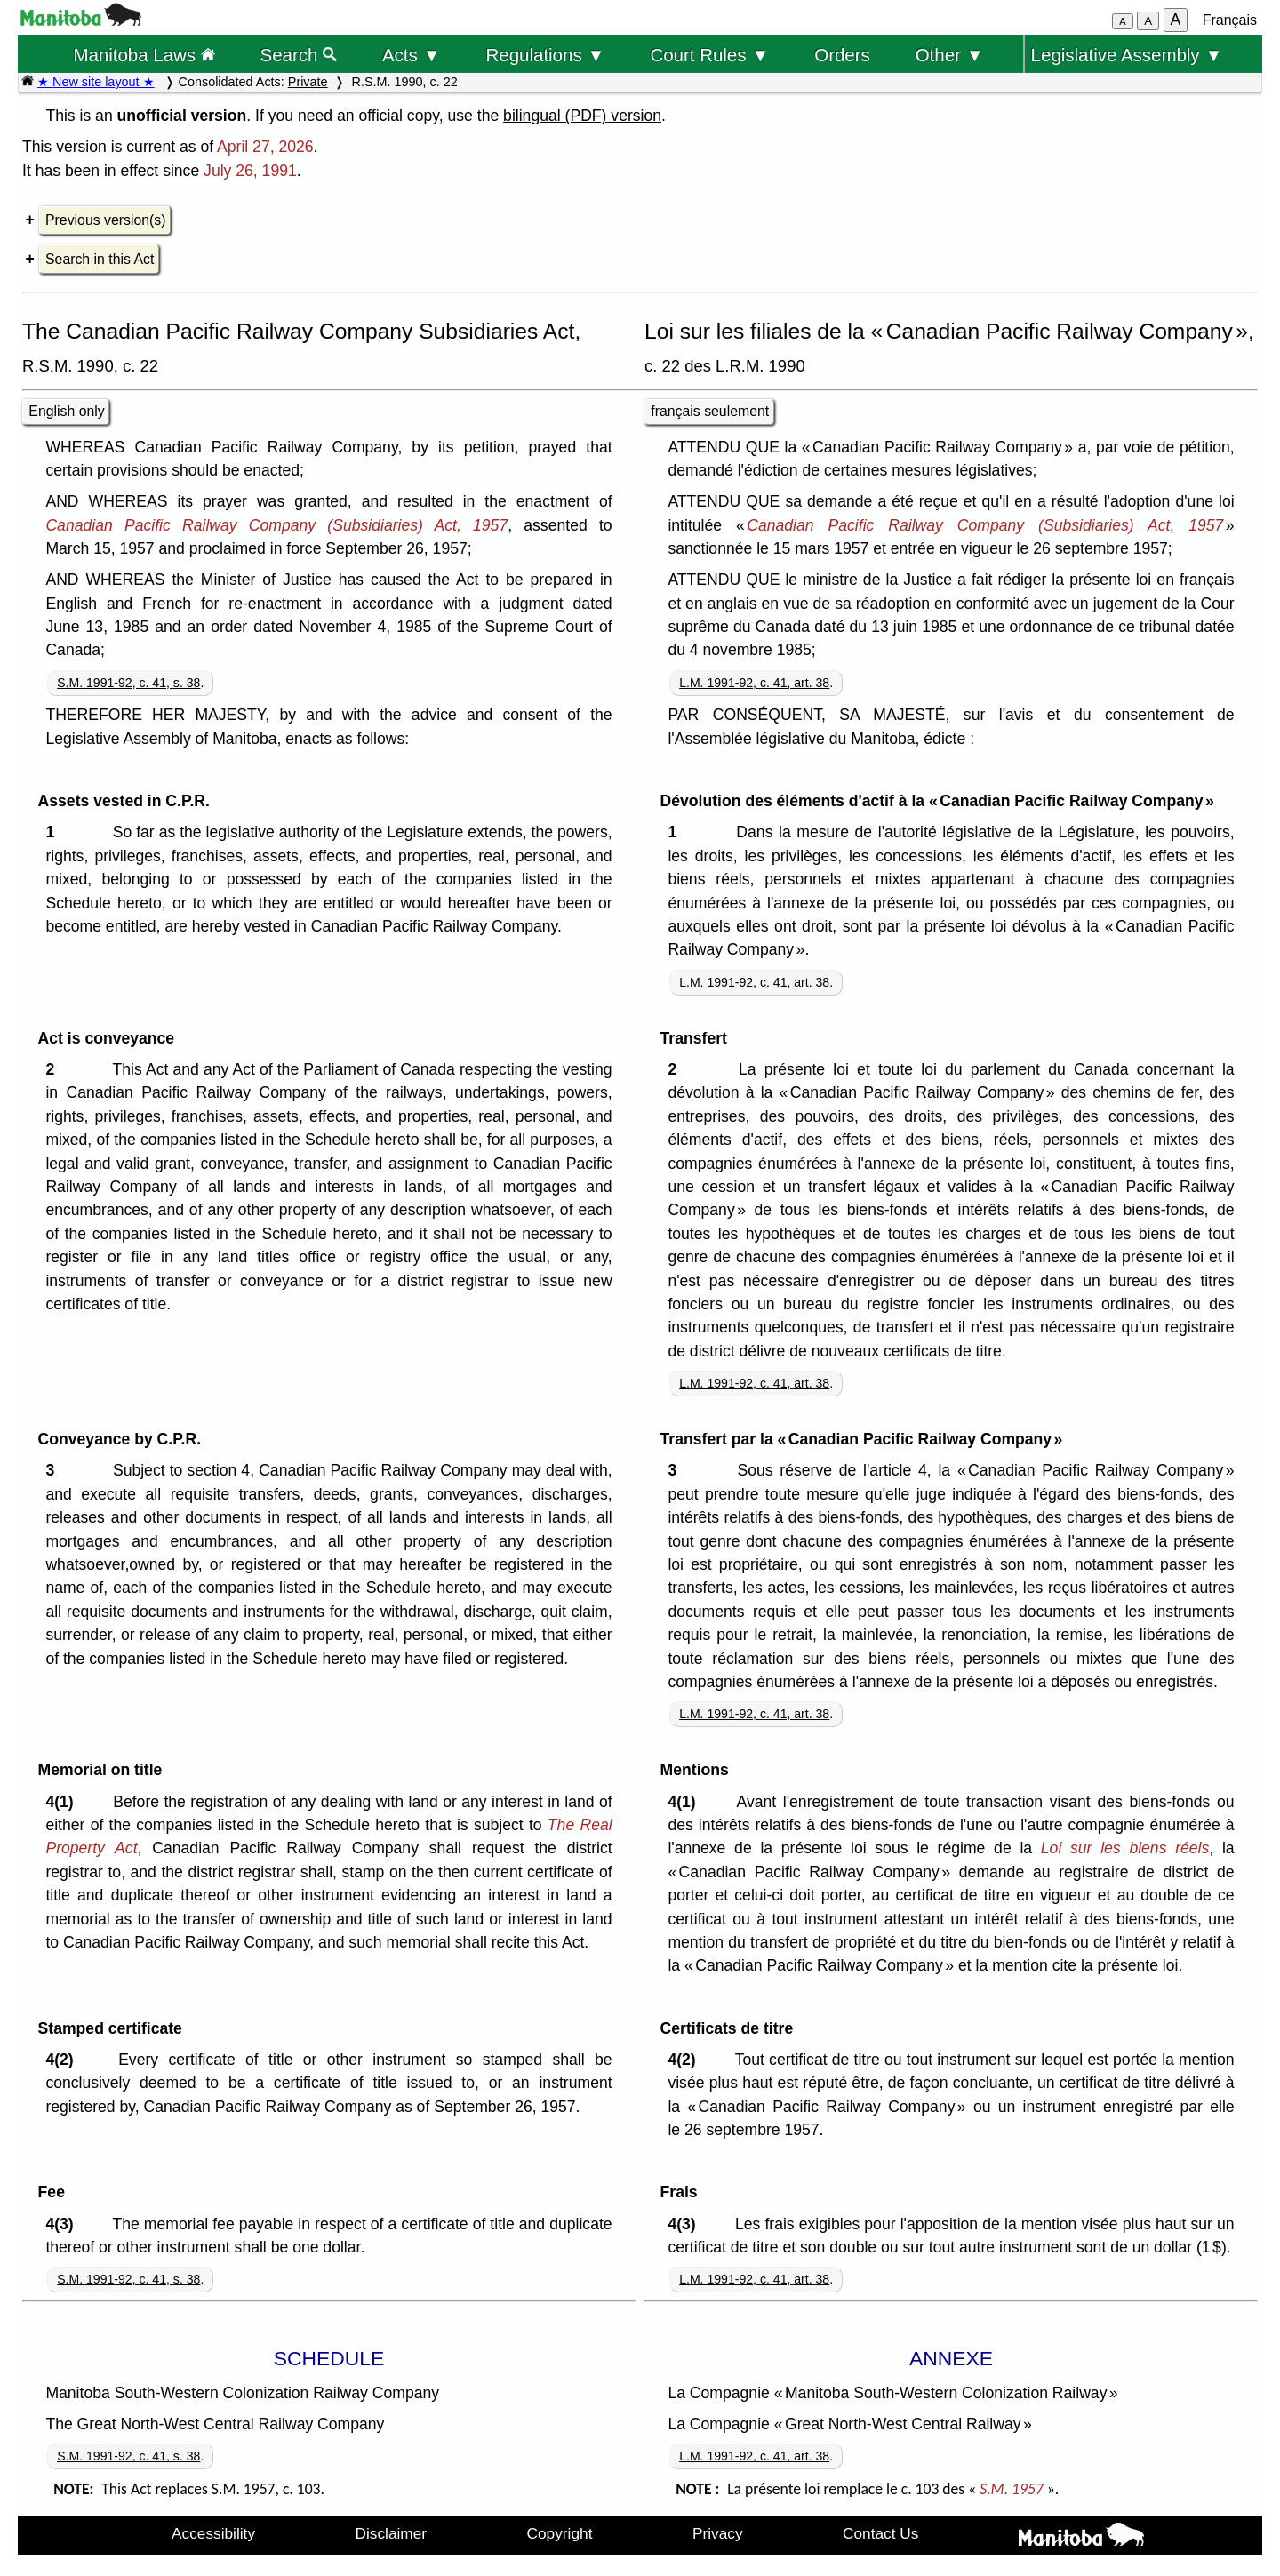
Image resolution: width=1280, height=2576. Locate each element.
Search (299, 54)
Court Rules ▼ (709, 54)
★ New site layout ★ (96, 82)
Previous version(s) (105, 220)
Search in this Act (99, 259)
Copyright (560, 2533)
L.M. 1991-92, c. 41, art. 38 (754, 683)
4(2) (63, 2059)
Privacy (717, 2533)
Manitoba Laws (143, 54)
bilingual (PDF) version (582, 115)
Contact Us (880, 2533)
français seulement (710, 411)
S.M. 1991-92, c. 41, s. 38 (128, 683)
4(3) (63, 2224)
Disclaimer (392, 2533)
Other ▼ (950, 54)
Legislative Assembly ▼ (1127, 54)
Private (308, 82)
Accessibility (213, 2533)
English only (66, 411)
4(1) (63, 1802)
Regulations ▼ (545, 54)
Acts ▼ (411, 54)
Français (1230, 20)
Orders (842, 54)
